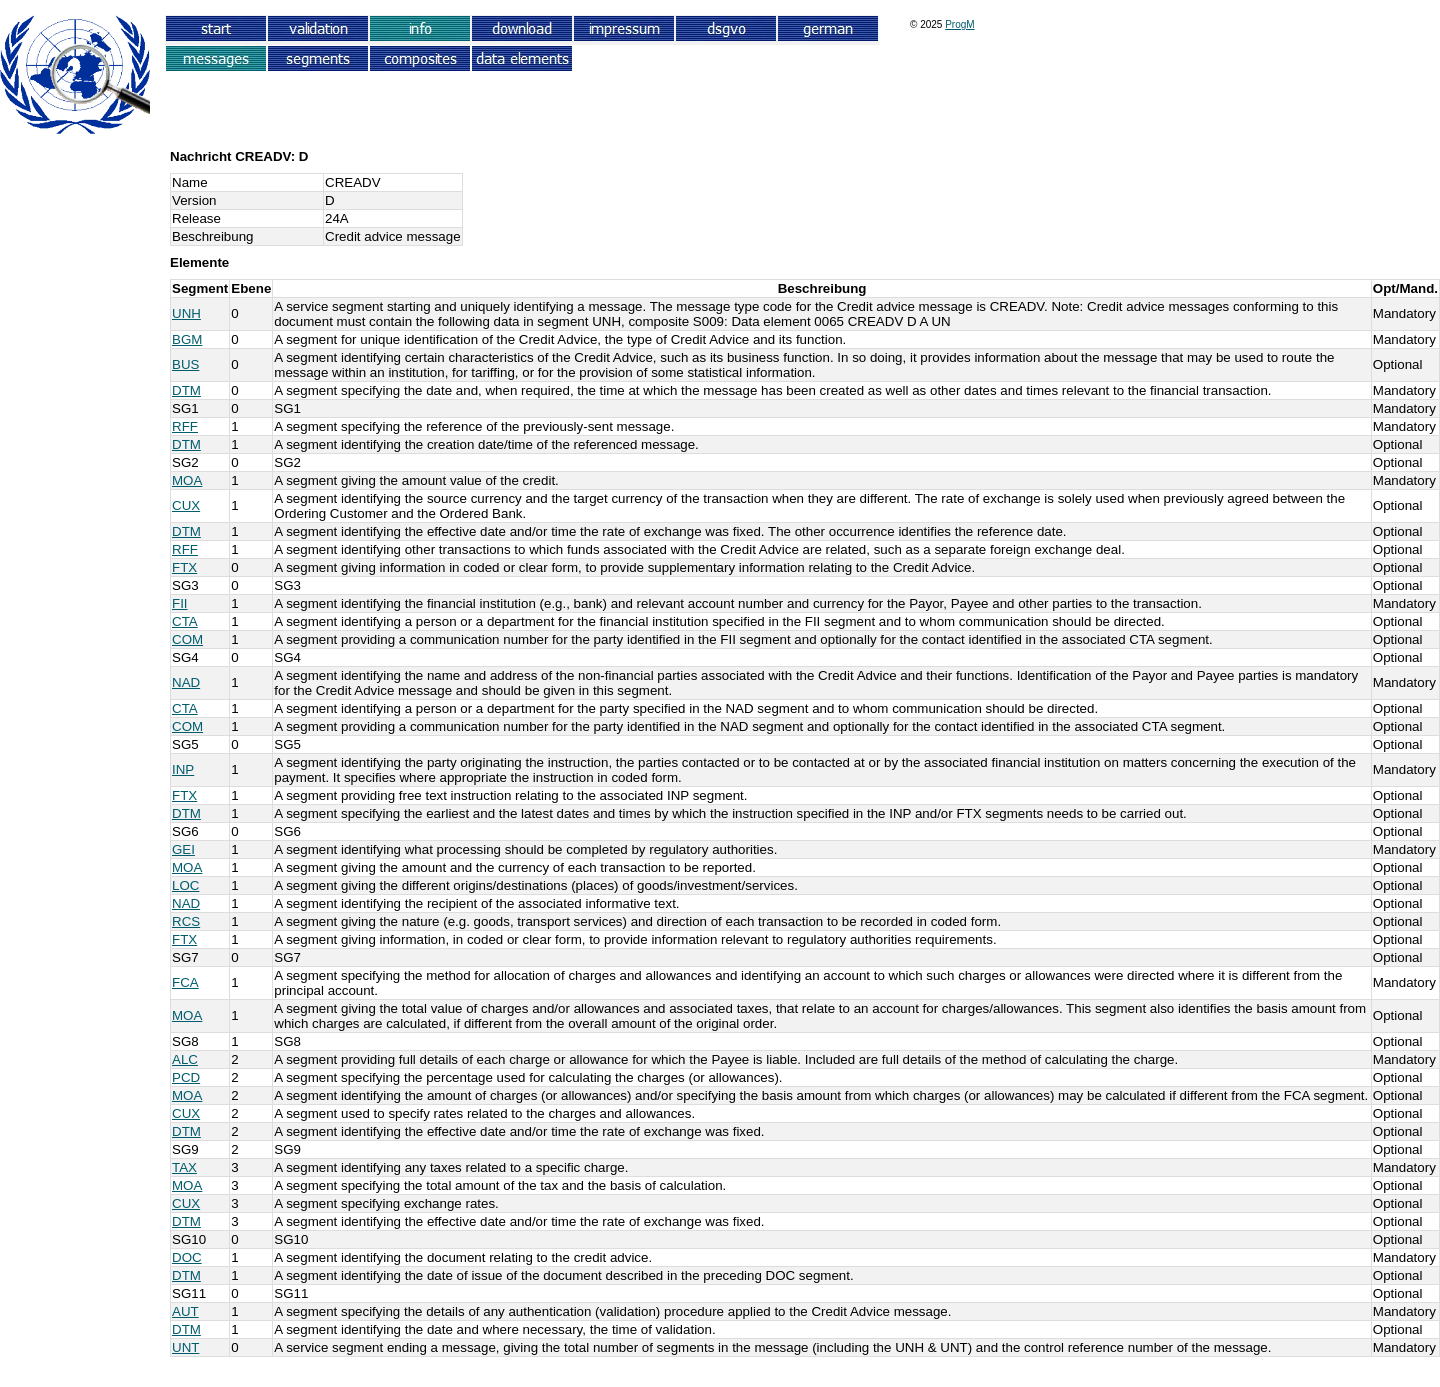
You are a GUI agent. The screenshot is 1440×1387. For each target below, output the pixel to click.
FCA (185, 982)
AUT (185, 1311)
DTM (186, 390)
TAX (184, 1167)
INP (183, 769)
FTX (184, 567)
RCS (186, 921)
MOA (187, 480)
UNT (185, 1347)
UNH (186, 313)
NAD (186, 682)
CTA (185, 621)
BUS (185, 364)
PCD (186, 1077)
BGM (187, 339)
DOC (187, 1257)
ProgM (959, 24)
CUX (186, 505)
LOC (185, 885)
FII (180, 603)
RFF (185, 426)
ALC (185, 1059)
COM (187, 639)
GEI (183, 849)
